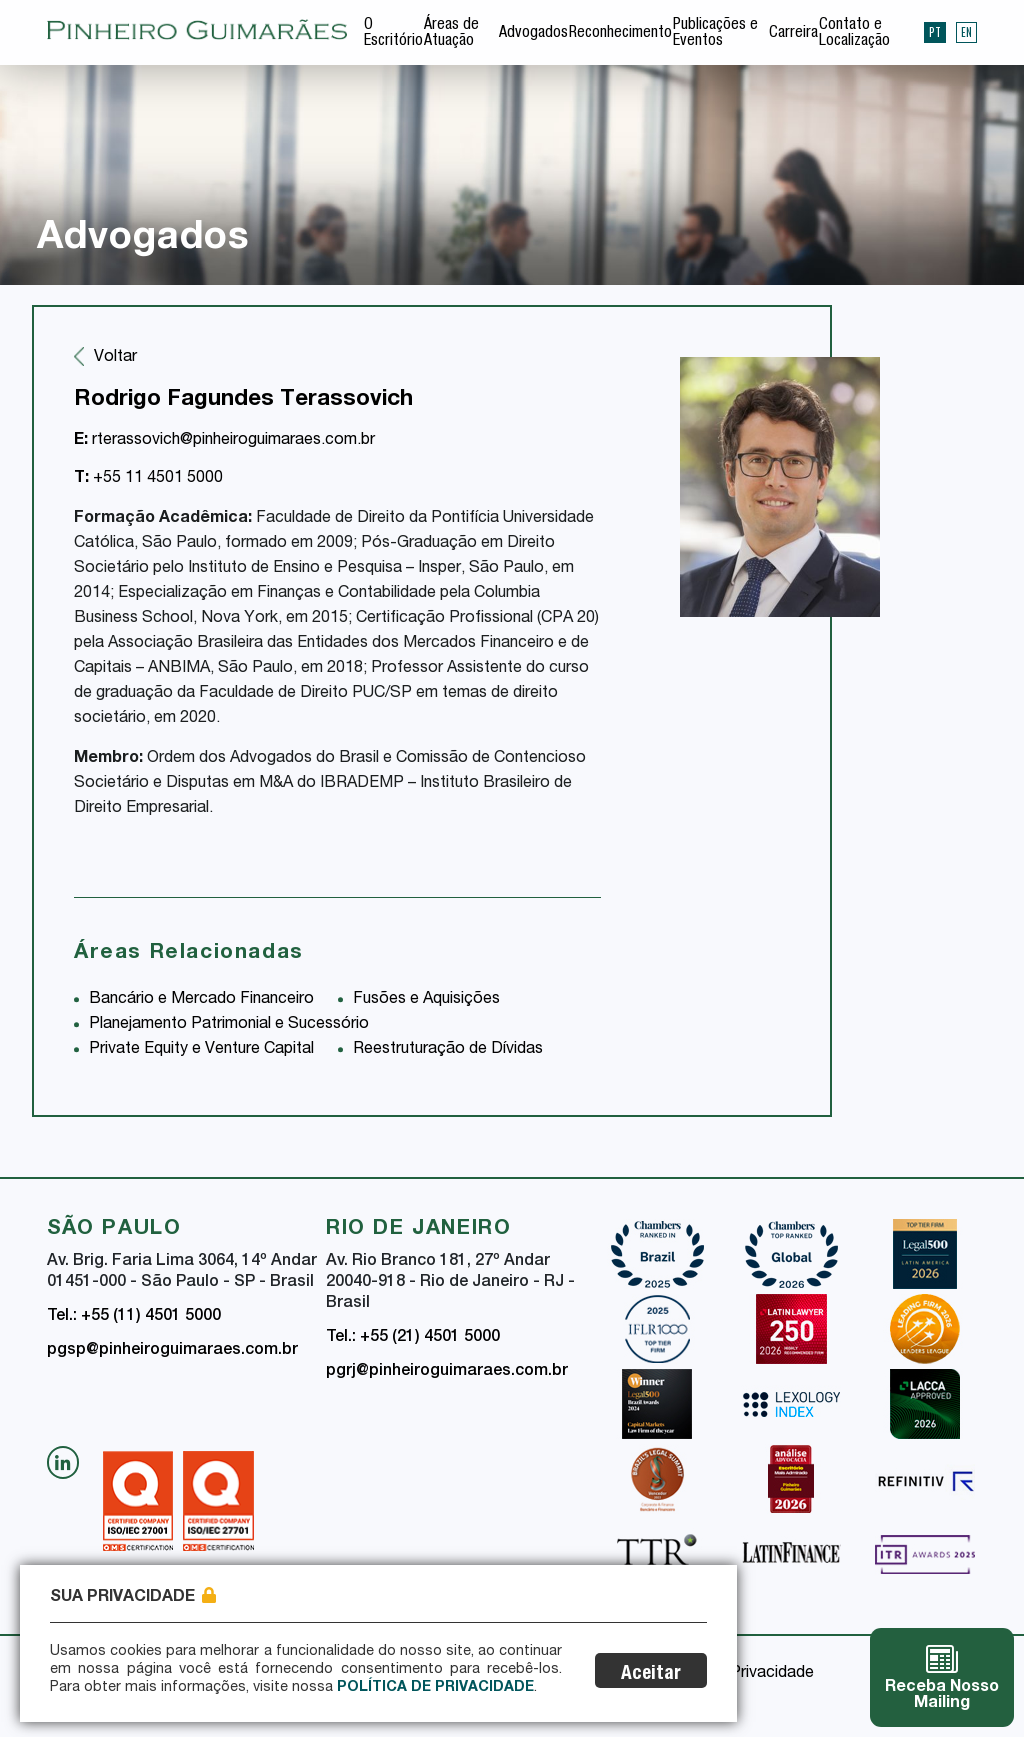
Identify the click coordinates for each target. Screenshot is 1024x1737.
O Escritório (393, 34)
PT (935, 32)
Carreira (793, 34)
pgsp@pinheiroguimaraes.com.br (172, 1351)
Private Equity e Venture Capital (201, 1050)
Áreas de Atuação (451, 34)
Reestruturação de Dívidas (448, 1050)
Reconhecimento (620, 34)
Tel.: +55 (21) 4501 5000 (413, 1338)
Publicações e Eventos (715, 34)
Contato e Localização (854, 34)
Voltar (115, 358)
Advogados (533, 34)
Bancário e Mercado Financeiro (201, 1000)
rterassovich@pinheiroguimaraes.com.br (224, 441)
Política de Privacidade (435, 1688)
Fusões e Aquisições (426, 1000)
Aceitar (651, 1674)
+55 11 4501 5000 (148, 479)
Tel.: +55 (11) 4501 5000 (134, 1317)
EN (966, 32)
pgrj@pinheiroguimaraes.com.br (447, 1372)
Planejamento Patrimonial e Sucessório (229, 1025)
